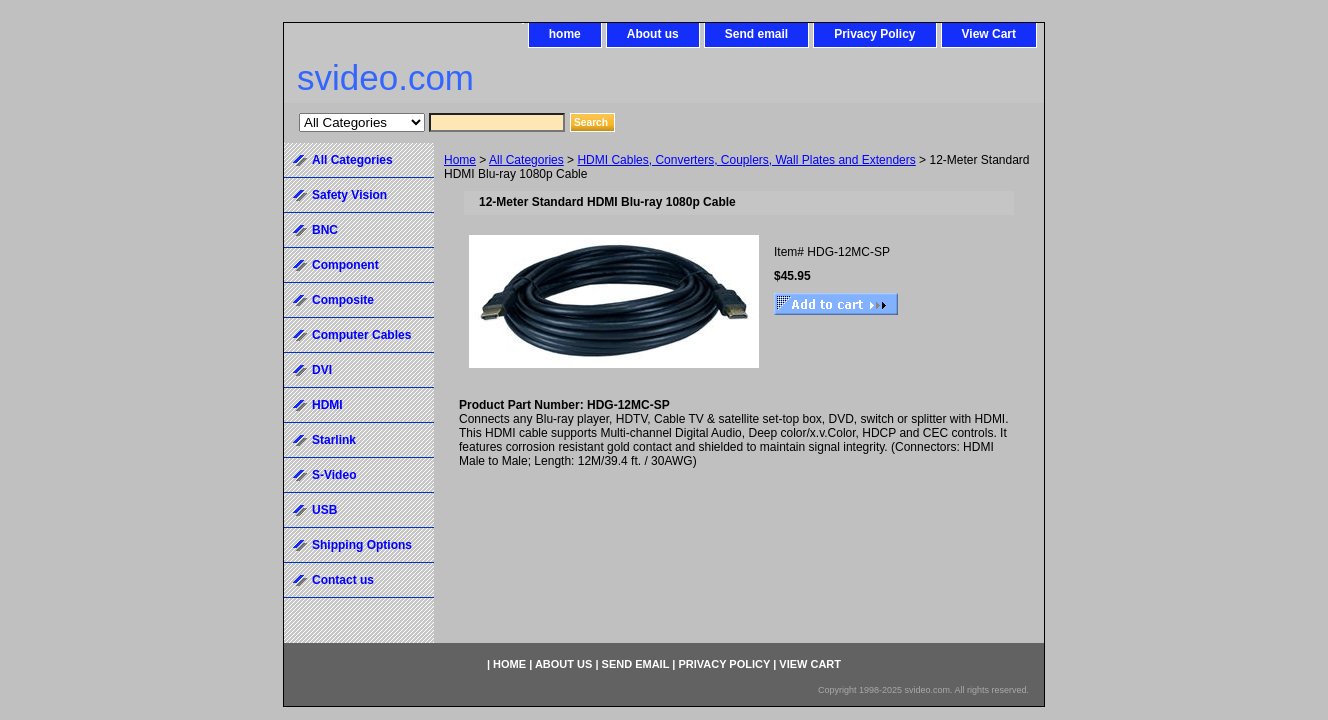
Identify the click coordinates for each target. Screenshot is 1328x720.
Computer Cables (361, 335)
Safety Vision (349, 195)
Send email (756, 34)
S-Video (334, 475)
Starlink (334, 440)
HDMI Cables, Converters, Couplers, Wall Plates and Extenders (746, 160)
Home (460, 160)
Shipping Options (362, 545)
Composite (343, 300)
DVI (322, 370)
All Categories (526, 160)
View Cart (989, 34)
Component (345, 265)
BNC (325, 230)
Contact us (343, 580)
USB (324, 510)
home (565, 34)
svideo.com (385, 77)
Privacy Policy (874, 34)
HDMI (327, 405)
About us (653, 34)
